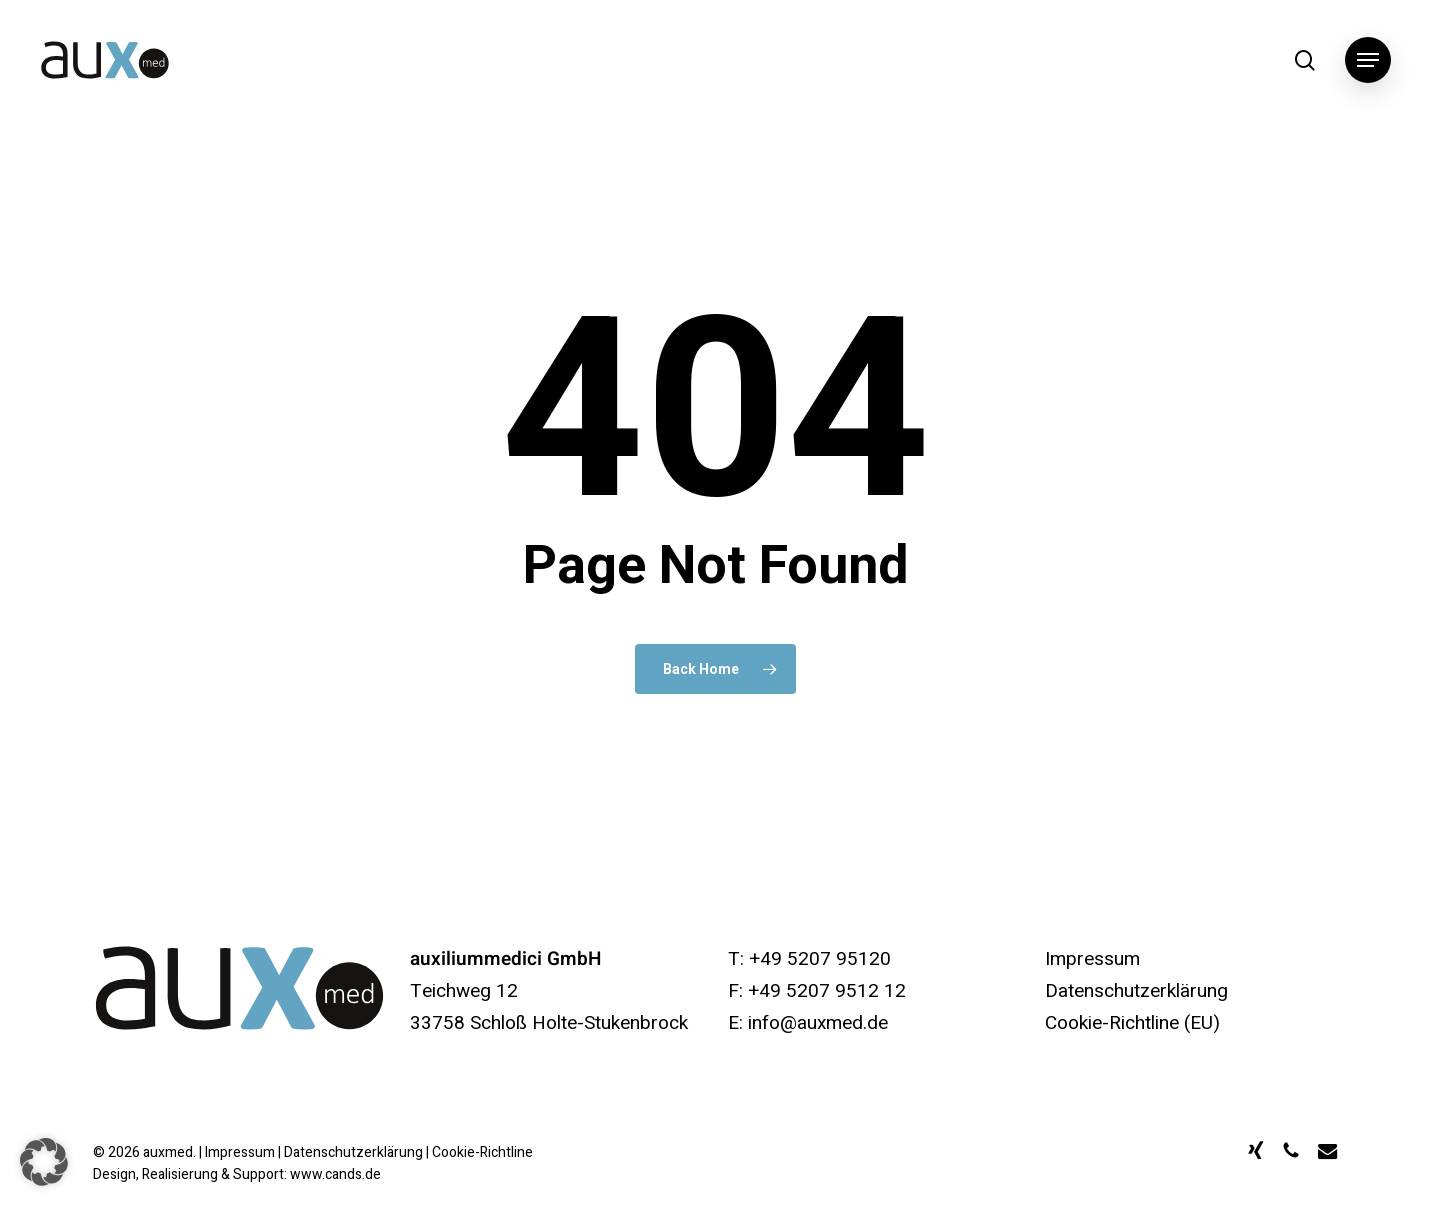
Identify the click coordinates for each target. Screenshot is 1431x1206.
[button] (1368, 60)
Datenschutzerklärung (1136, 991)
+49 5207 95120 (820, 959)
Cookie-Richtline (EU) (1132, 1023)
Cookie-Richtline (482, 1152)
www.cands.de (335, 1174)
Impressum (1092, 959)
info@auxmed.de (818, 1023)
